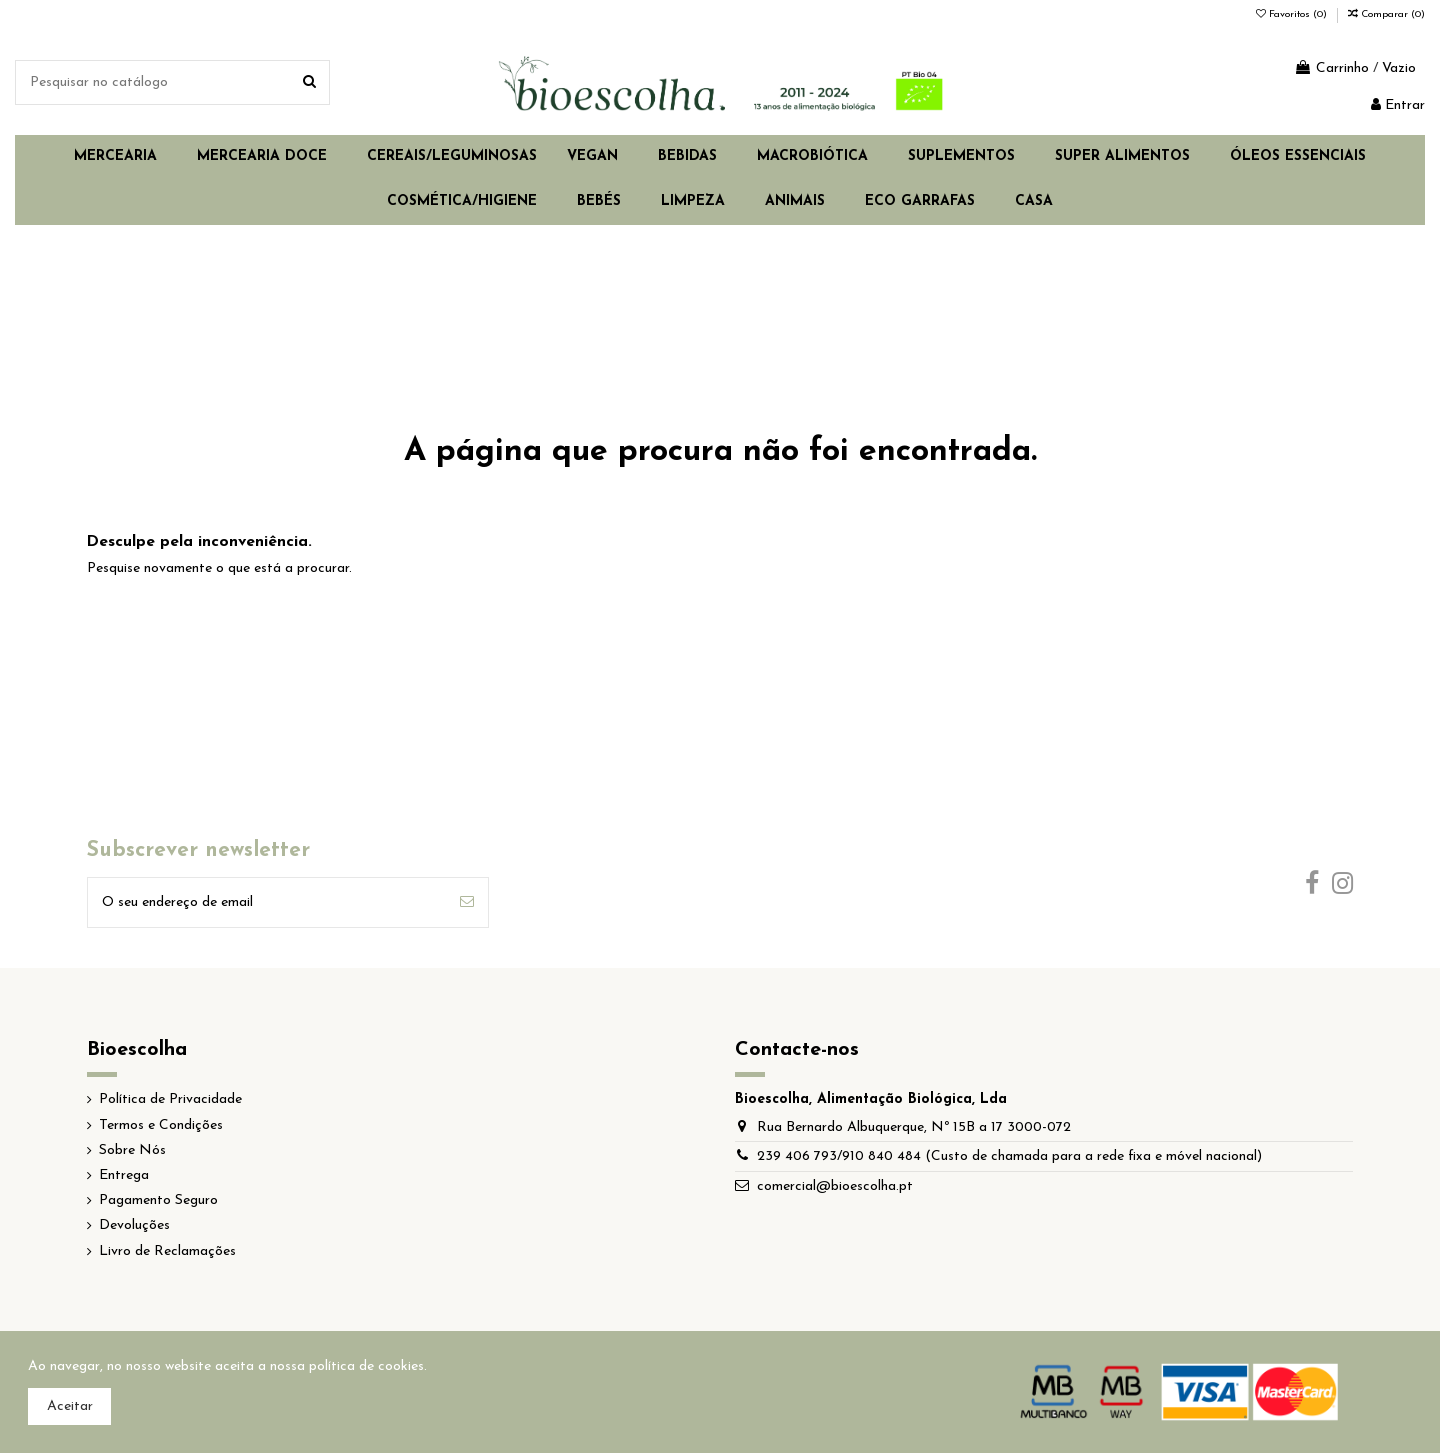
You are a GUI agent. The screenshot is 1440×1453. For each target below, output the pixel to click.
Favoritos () (1293, 14)
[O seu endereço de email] (267, 902)
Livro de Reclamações (167, 1251)
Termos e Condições (161, 1125)
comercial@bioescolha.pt (835, 1186)
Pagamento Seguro (158, 1200)
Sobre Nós (132, 1150)
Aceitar (70, 1406)
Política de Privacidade (170, 1099)
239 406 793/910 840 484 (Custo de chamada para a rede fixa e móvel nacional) (1009, 1156)
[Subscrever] (467, 902)
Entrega (124, 1175)
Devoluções (134, 1225)
